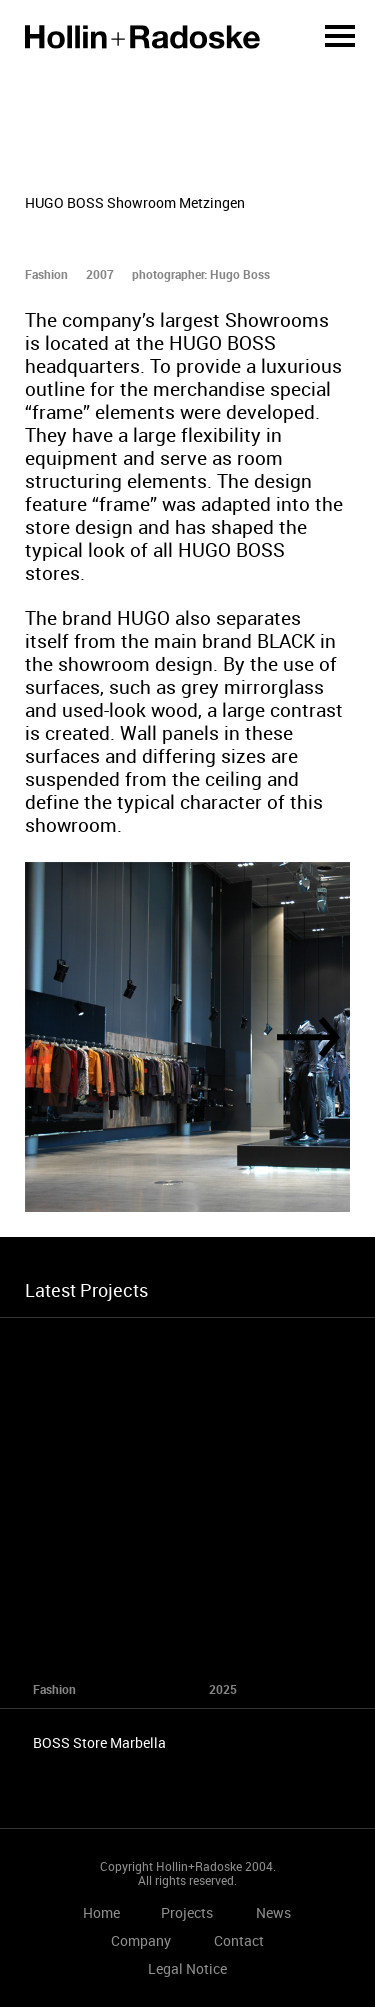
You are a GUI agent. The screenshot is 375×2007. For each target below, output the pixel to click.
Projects (187, 1912)
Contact (239, 1940)
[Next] (308, 1037)
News (273, 1912)
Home (142, 37)
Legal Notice (187, 1968)
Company (141, 1940)
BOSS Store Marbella (99, 1742)
